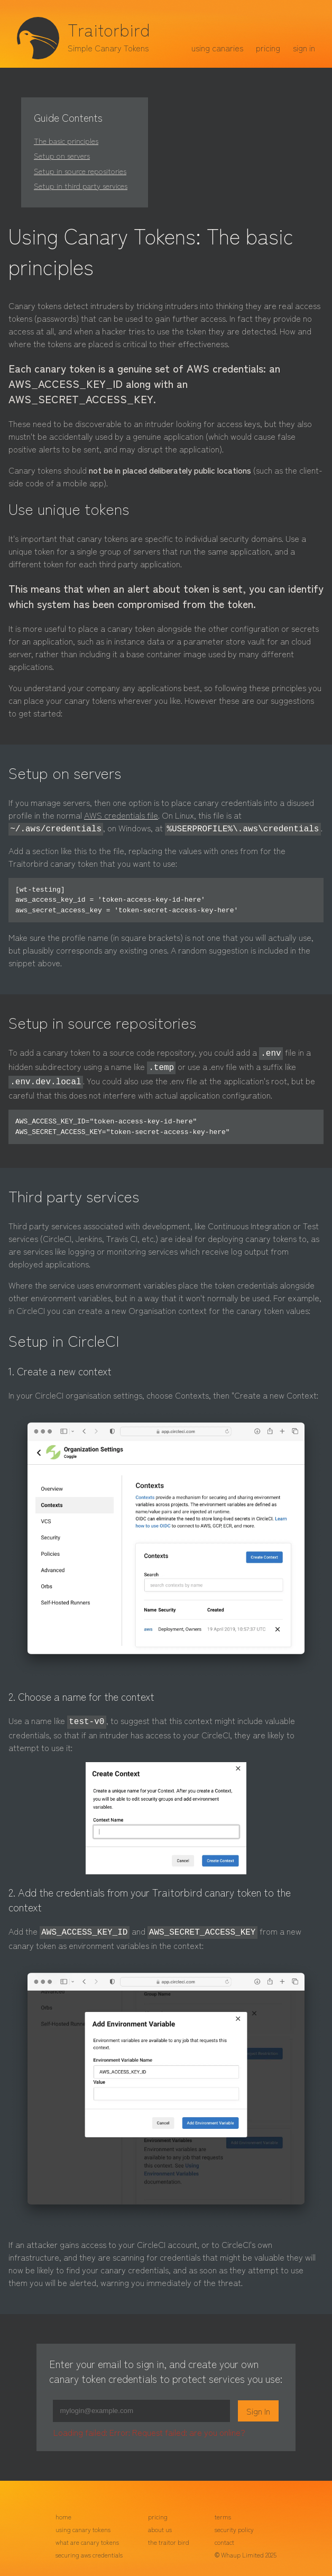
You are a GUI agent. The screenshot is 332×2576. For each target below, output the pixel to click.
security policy (234, 2522)
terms (223, 2510)
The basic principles (66, 140)
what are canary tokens (87, 2535)
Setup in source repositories (80, 170)
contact (224, 2535)
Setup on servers (62, 155)
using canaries (217, 47)
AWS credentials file (121, 815)
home (63, 2510)
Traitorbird (109, 29)
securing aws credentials (89, 2548)
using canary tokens (83, 2522)
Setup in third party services (80, 185)
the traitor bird (168, 2535)
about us (160, 2522)
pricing (268, 47)
